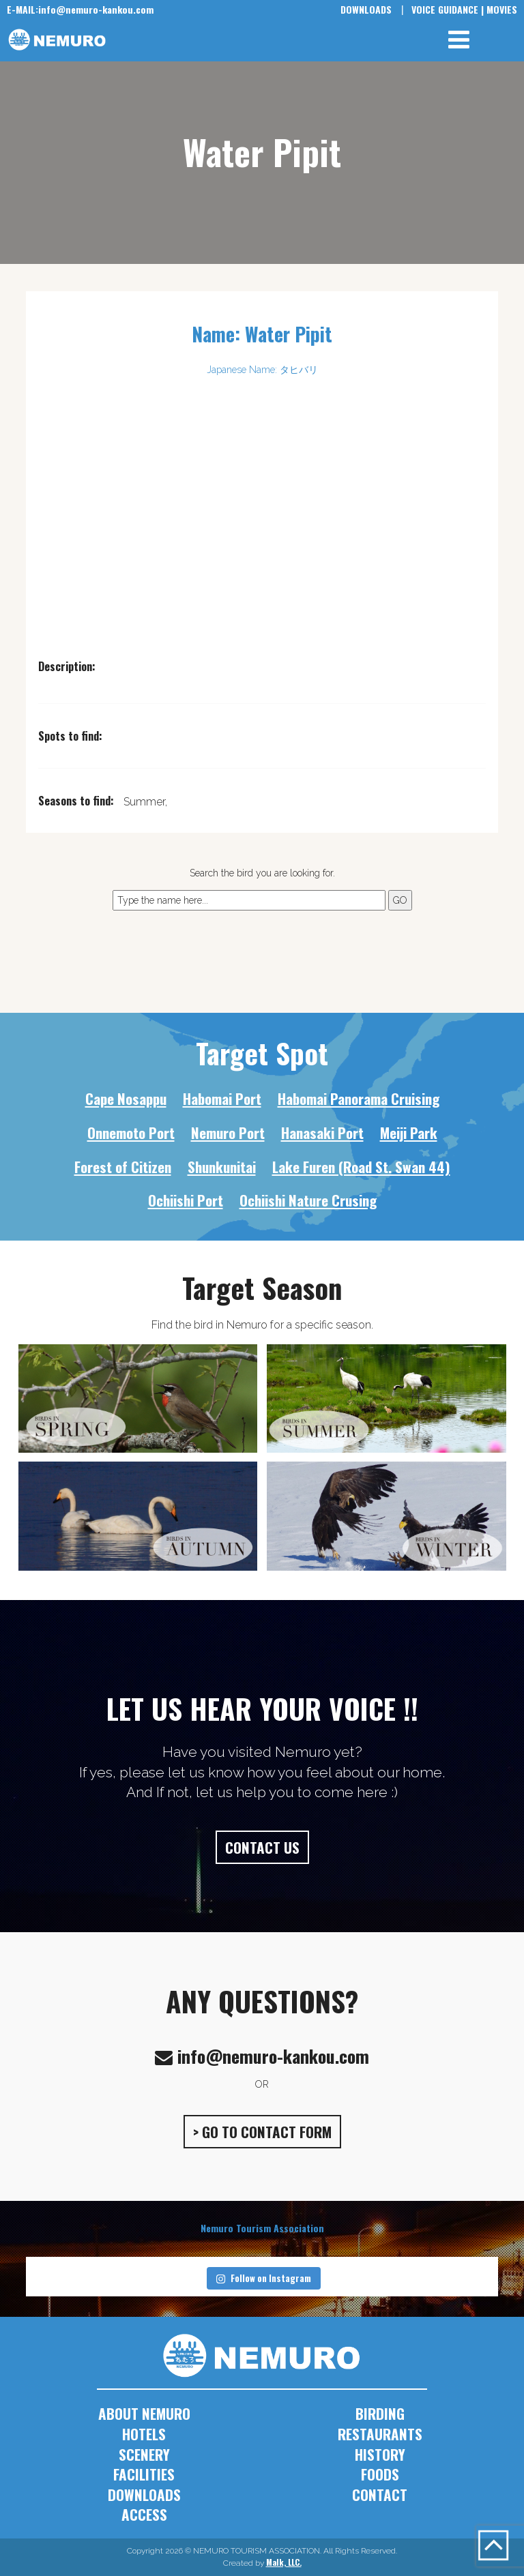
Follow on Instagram (263, 2278)
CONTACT (379, 2494)
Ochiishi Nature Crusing (308, 1200)
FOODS (380, 2474)
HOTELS (144, 2433)
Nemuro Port (228, 1132)
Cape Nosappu (125, 1098)
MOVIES (501, 9)
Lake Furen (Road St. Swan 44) (361, 1166)
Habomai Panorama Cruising (358, 1098)
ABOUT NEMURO (144, 2413)
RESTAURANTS (380, 2433)
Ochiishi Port (185, 1200)
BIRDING (380, 2413)
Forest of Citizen (122, 1166)
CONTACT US (262, 1847)
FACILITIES (144, 2474)
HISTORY (380, 2454)
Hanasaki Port (322, 1132)
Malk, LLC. (284, 2562)
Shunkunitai (222, 1166)
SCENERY (144, 2454)
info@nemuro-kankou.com (80, 9)
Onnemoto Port (131, 1132)
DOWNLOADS (366, 9)
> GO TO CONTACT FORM (262, 2131)
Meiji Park (408, 1132)
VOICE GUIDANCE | (447, 9)
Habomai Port (222, 1098)
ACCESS (144, 2514)
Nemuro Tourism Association (262, 2228)
